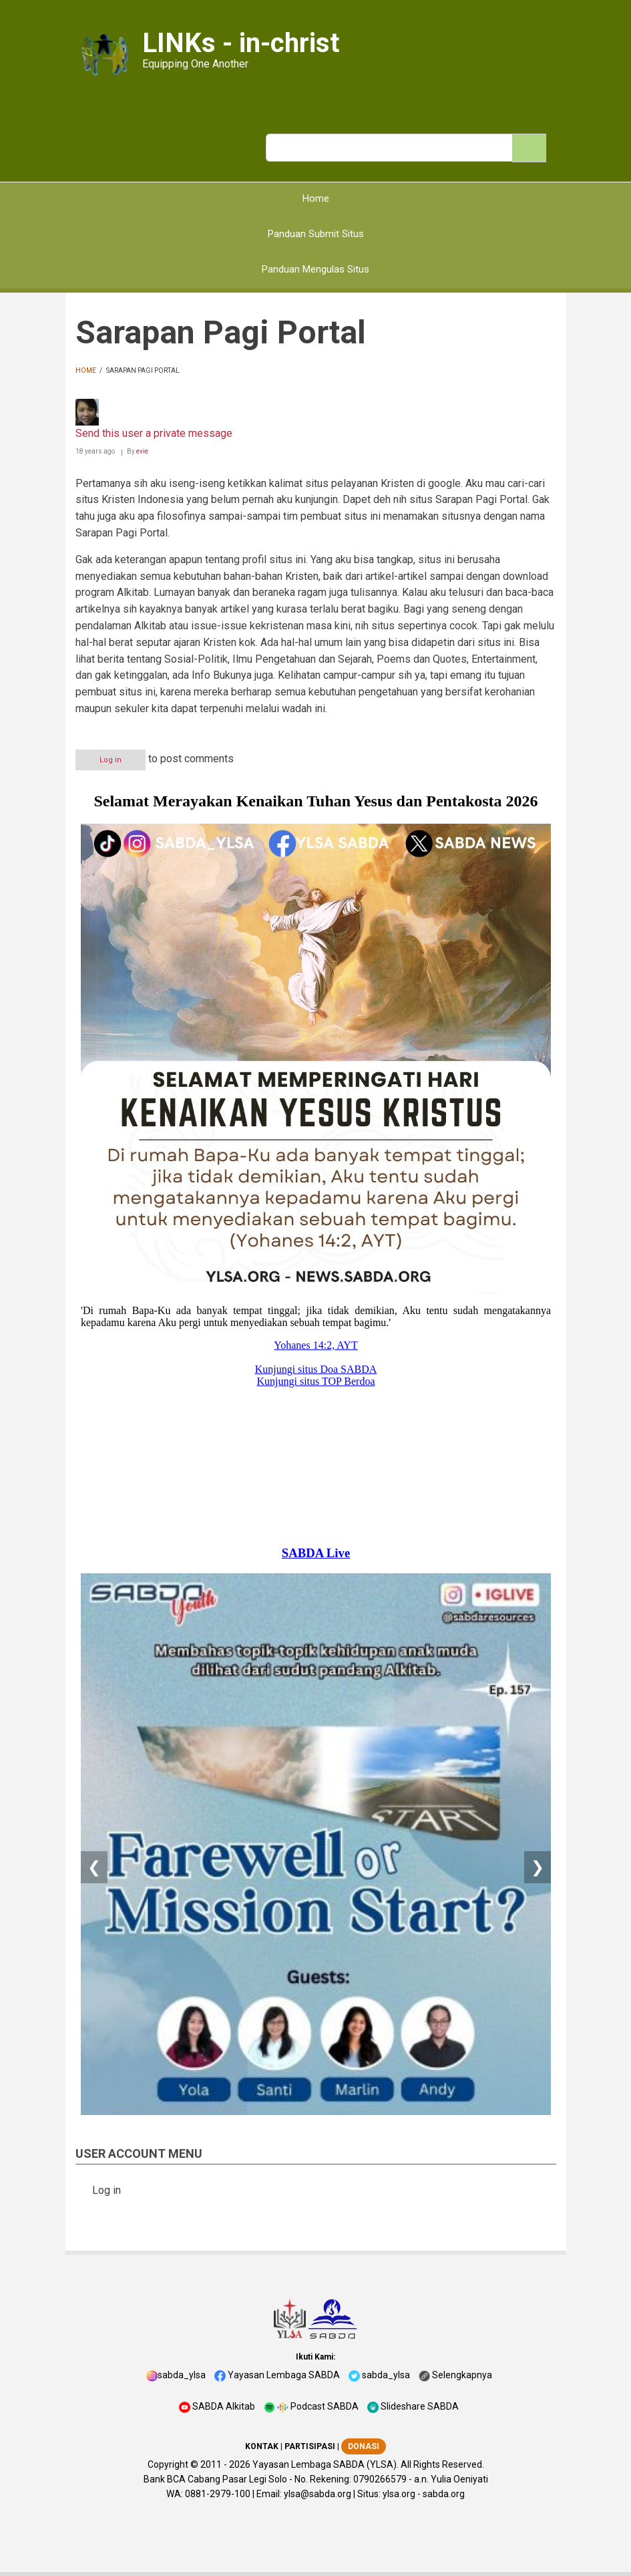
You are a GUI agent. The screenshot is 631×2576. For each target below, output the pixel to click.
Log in (110, 760)
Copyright (168, 2464)
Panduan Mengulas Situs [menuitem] (315, 269)
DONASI (363, 2446)
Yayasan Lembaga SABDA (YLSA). (325, 2464)
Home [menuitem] (315, 198)
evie (142, 451)
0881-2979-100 (217, 2493)
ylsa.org (399, 2493)
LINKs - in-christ (240, 43)
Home (85, 370)
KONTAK (261, 2446)
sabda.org (444, 2493)
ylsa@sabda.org (317, 2493)
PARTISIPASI (309, 2446)
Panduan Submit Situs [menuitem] (316, 234)
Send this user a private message (153, 433)
